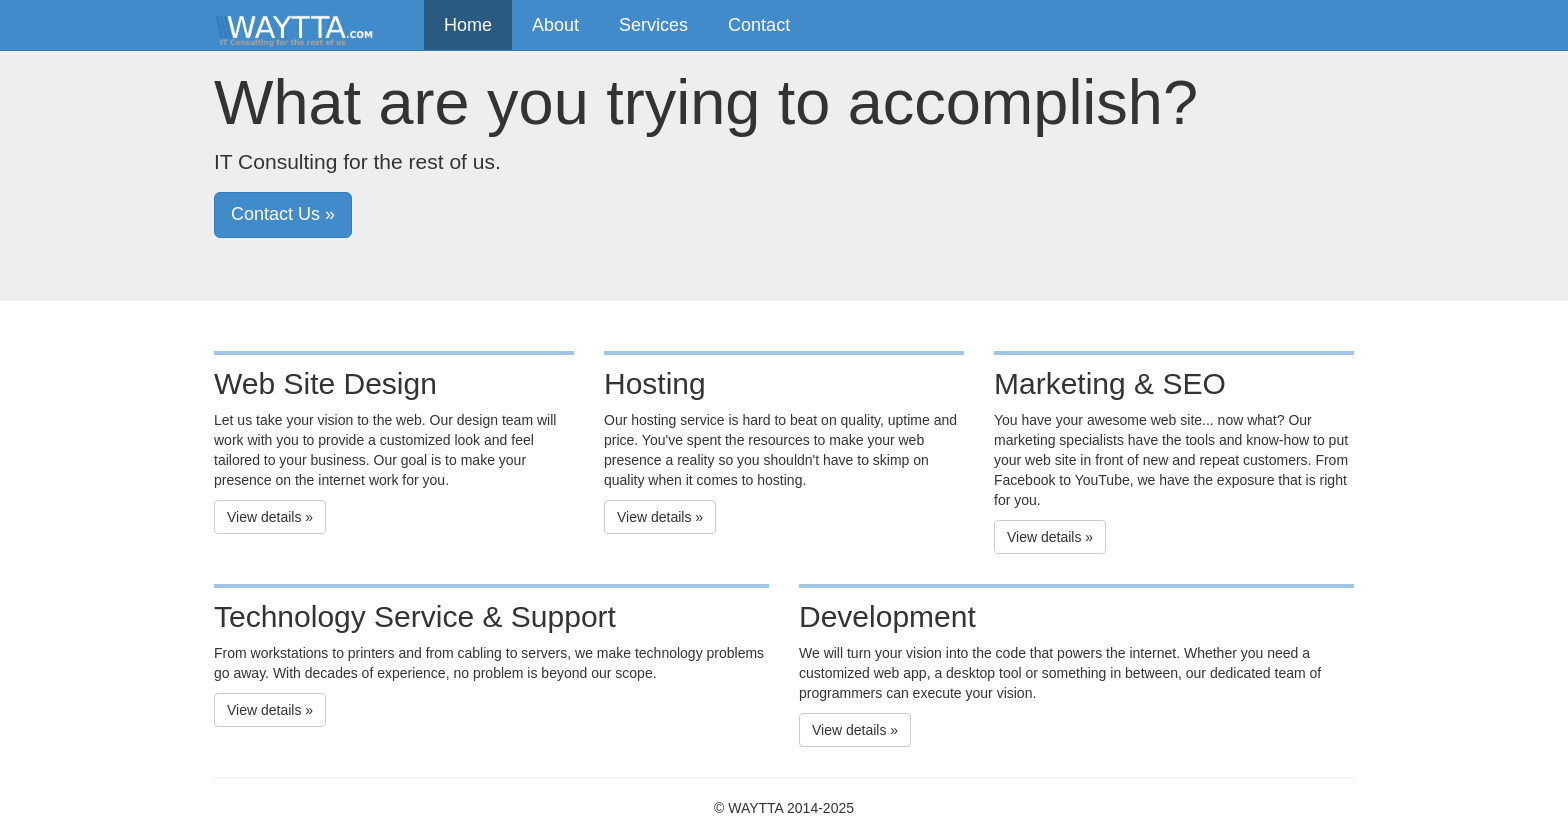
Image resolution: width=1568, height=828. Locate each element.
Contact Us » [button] (283, 214)
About (555, 25)
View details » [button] (270, 517)
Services (653, 25)
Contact (759, 25)
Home (468, 25)
